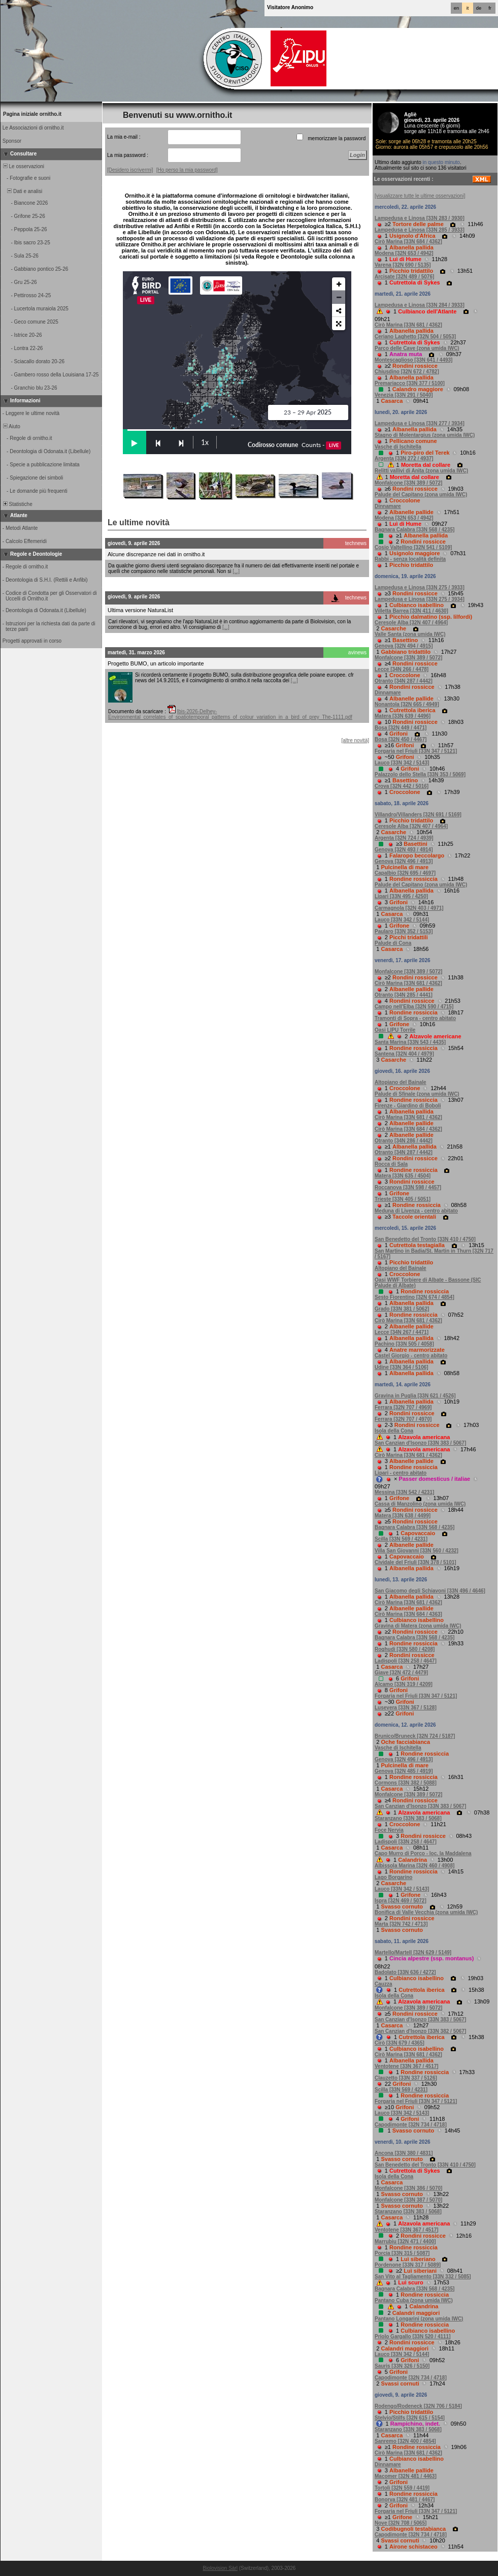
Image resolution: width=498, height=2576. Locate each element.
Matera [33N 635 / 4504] (402, 1176)
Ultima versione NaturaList (140, 610)
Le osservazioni (23, 166)
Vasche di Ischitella (398, 447)
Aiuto (11, 426)
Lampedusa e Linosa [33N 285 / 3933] (419, 230)
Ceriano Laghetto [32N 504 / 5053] (415, 336)
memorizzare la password (337, 138)
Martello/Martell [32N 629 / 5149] (413, 1952)
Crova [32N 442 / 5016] (401, 786)
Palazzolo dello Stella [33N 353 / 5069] (420, 774)
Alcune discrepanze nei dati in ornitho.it (156, 554)
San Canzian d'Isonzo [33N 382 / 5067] (420, 2031)
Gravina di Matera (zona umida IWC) (418, 1626)
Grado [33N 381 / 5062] (402, 1309)
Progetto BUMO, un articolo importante (156, 663)
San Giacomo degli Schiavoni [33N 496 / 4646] (430, 1591)
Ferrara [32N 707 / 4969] (403, 1407)
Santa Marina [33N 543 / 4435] (410, 1042)
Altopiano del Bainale (400, 1082)
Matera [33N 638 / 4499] (402, 1515)
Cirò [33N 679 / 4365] (399, 2043)
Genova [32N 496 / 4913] (404, 861)
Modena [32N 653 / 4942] (404, 253)
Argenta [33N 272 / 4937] (404, 458)
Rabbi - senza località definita (410, 559)
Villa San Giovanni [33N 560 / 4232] (416, 1550)
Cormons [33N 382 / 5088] (406, 1783)
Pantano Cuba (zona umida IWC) (414, 2300)
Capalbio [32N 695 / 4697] (405, 873)
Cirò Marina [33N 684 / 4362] (408, 241)
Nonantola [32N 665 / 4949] (407, 704)
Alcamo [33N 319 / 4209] (404, 1684)
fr (489, 8)
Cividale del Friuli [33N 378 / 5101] (415, 1562)
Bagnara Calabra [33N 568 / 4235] (414, 529)
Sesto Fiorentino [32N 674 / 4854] (414, 1297)
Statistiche (17, 504)
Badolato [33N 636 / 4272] (405, 1972)
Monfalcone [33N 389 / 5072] (408, 483)
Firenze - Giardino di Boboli (408, 1105)
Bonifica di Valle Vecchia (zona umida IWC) (426, 1912)
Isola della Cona (394, 1431)
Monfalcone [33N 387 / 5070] (408, 2200)
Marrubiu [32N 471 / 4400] (405, 2241)
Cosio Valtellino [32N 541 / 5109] (413, 547)
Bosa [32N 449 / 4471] (400, 727)
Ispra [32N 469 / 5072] (400, 1900)
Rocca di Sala (391, 1164)
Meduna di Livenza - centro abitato (416, 1211)
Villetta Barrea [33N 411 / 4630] (411, 611)
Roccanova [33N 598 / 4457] (408, 1187)
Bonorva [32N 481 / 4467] (405, 2499)
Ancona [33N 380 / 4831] (404, 2153)
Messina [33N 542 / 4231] (404, 1492)
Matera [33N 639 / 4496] (402, 716)
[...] (236, 571)
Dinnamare (388, 506)
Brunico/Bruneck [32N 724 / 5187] (415, 1736)
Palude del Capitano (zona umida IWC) (421, 494)
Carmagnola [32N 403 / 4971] (409, 908)
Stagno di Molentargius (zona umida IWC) (425, 435)
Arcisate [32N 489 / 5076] (404, 276)
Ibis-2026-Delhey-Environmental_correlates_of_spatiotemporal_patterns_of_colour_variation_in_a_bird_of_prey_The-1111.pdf (230, 714)
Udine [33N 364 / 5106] (401, 1367)
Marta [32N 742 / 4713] (401, 1924)
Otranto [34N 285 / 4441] (404, 995)
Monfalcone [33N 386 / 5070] (408, 2188)
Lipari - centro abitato (400, 1473)
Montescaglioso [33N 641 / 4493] (413, 360)
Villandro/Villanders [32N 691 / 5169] (418, 814)
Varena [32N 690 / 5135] (403, 265)
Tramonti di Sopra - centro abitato (415, 1018)
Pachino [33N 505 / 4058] (404, 1344)
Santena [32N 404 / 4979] (404, 1054)
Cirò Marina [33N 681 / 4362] (408, 325)
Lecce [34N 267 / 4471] (401, 1332)
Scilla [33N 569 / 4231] (401, 1539)
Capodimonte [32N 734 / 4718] (411, 2124)
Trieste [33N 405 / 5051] (402, 1199)
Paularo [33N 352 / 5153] (404, 931)
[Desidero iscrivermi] (130, 170)
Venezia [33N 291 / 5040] (404, 395)
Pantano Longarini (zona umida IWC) (419, 2318)
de (478, 8)
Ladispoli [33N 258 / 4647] (406, 1661)
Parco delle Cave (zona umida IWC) (417, 348)
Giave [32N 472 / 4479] (401, 1672)
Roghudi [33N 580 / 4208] (405, 1649)
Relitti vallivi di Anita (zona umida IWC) (421, 470)
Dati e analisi (22, 191)
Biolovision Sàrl (220, 2568)
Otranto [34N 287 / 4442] (404, 681)
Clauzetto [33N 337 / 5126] (406, 2078)
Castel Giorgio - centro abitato (411, 1355)
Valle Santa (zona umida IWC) (410, 634)
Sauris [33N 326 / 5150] (402, 2366)
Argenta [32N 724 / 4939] (404, 838)
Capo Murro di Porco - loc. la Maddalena (423, 1853)
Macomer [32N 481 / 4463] (406, 2476)
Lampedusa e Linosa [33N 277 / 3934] (419, 423)
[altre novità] (355, 740)
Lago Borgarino (393, 1877)
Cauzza (383, 1984)
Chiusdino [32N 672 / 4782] (407, 371)
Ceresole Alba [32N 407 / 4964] (411, 622)
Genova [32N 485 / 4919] (404, 1771)
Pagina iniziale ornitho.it (32, 114)
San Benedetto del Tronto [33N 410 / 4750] (425, 1239)
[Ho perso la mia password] (187, 170)
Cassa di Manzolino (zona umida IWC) (420, 1504)
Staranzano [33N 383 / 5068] (408, 1818)
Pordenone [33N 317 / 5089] (408, 2265)
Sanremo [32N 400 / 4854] (405, 2441)
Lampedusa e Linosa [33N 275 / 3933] (419, 587)
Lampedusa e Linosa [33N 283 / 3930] (419, 218)
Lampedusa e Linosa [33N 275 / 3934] (419, 599)
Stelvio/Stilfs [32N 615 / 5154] (410, 2418)
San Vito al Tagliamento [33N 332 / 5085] (423, 2276)
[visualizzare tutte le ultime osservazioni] (420, 196)
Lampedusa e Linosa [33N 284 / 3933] (419, 305)
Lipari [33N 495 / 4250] (401, 896)
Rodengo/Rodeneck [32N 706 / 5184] (418, 2406)
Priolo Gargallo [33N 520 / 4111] (413, 2336)
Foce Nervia (389, 1830)
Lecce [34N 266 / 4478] (401, 669)
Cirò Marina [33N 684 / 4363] (408, 1614)
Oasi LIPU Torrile (395, 1030)
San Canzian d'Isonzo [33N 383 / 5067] (420, 1443)
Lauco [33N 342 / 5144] (402, 920)
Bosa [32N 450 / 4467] (400, 739)
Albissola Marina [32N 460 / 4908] (414, 1865)
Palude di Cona (393, 943)
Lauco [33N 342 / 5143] (402, 763)
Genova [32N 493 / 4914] (404, 849)
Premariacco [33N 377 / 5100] (410, 383)
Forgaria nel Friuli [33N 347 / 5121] (416, 751)
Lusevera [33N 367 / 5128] (406, 1707)
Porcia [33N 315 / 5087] (402, 2253)
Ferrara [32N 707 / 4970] (403, 1419)
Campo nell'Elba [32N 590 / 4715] (414, 1006)
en (456, 8)
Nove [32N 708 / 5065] (400, 2523)
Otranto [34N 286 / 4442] (404, 1140)
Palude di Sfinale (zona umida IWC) (417, 1094)
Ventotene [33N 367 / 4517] (407, 2066)
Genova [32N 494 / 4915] (404, 646)
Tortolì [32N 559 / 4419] (402, 2488)
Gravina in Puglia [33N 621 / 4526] (415, 1395)
